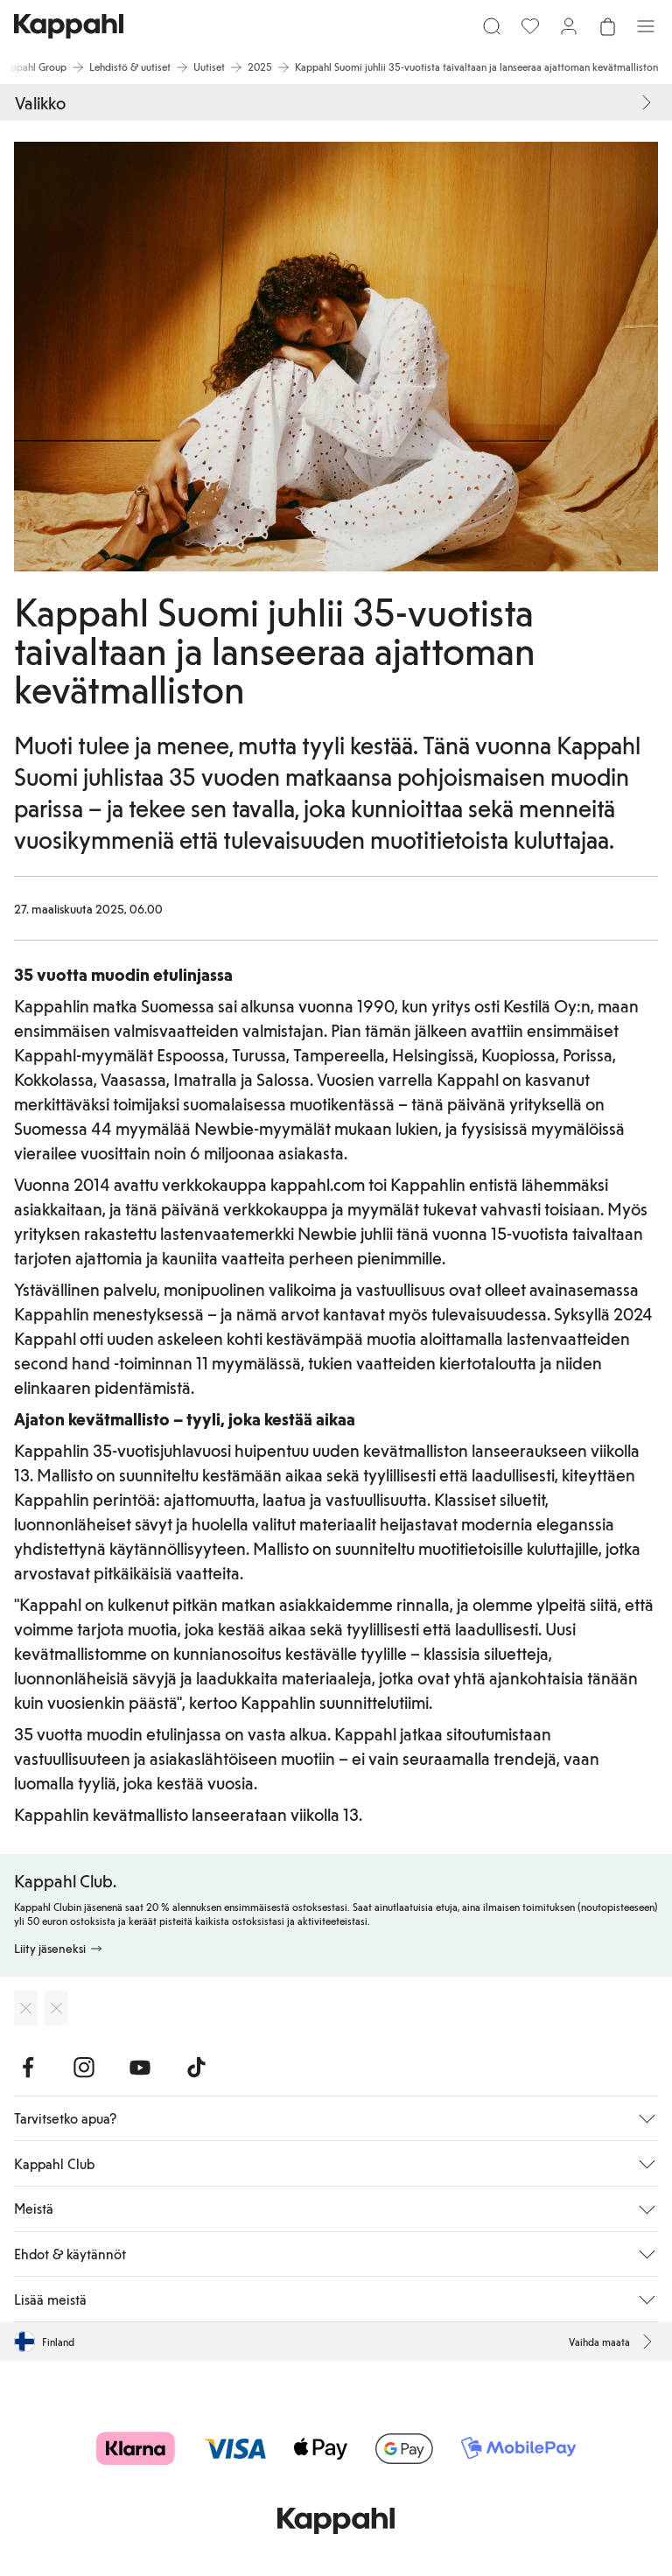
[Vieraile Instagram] (84, 2068)
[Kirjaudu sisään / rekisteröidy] (569, 26)
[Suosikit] (530, 26)
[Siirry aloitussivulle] (68, 26)
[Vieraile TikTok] (196, 2068)
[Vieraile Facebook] (28, 2068)
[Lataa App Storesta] (26, 2008)
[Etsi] (491, 26)
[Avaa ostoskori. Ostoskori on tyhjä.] (607, 26)
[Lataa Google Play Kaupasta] (56, 2008)
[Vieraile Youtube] (140, 2068)
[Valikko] (645, 26)
